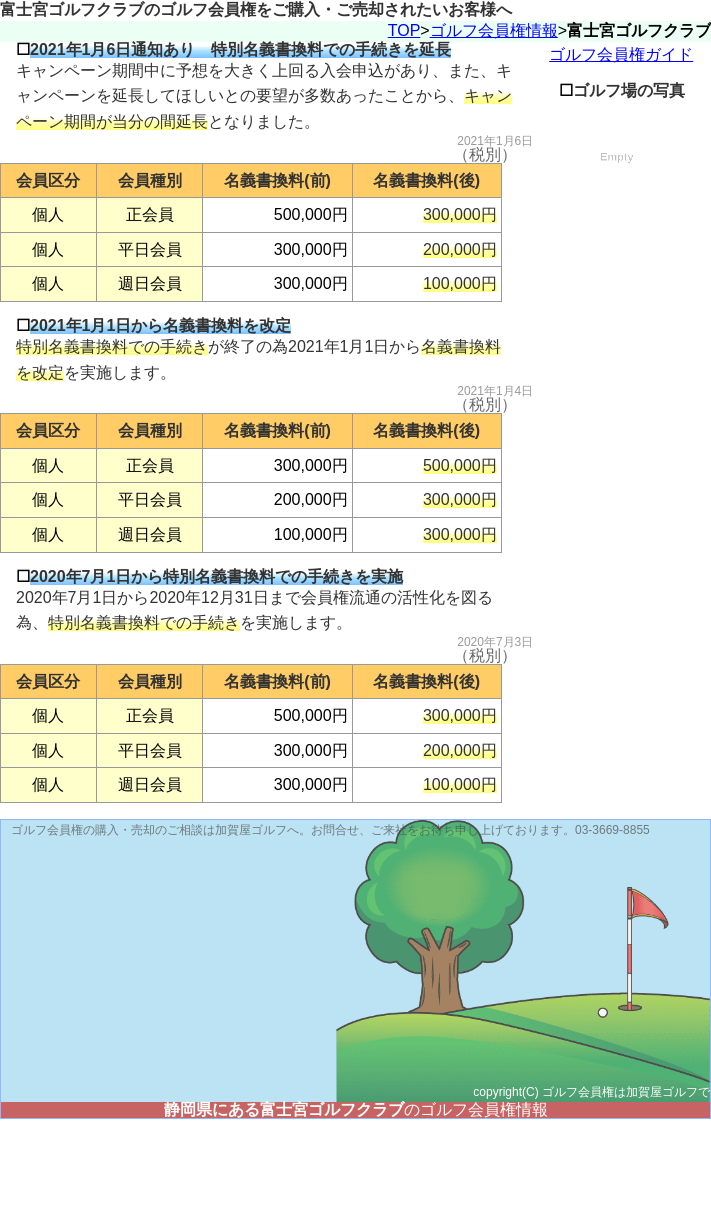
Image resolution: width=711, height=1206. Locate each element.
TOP (404, 117)
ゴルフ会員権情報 (494, 117)
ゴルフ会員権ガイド (621, 141)
